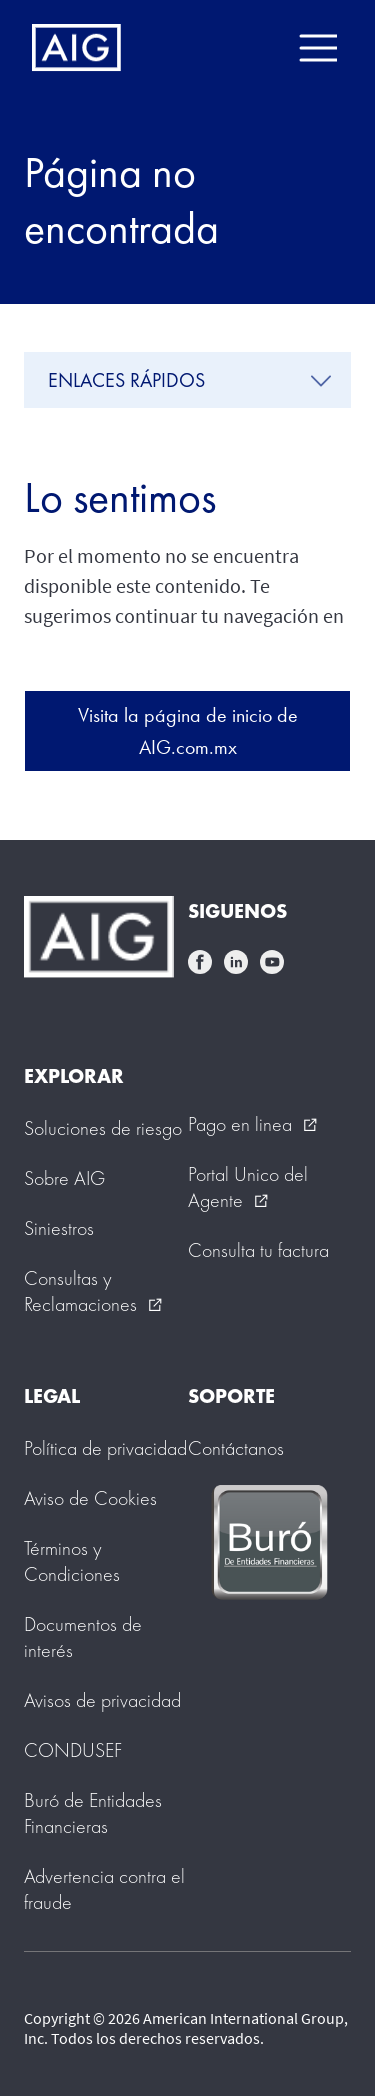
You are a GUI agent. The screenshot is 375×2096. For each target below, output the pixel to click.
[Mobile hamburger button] (317, 48)
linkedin (236, 962)
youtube (272, 962)
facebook (200, 962)
